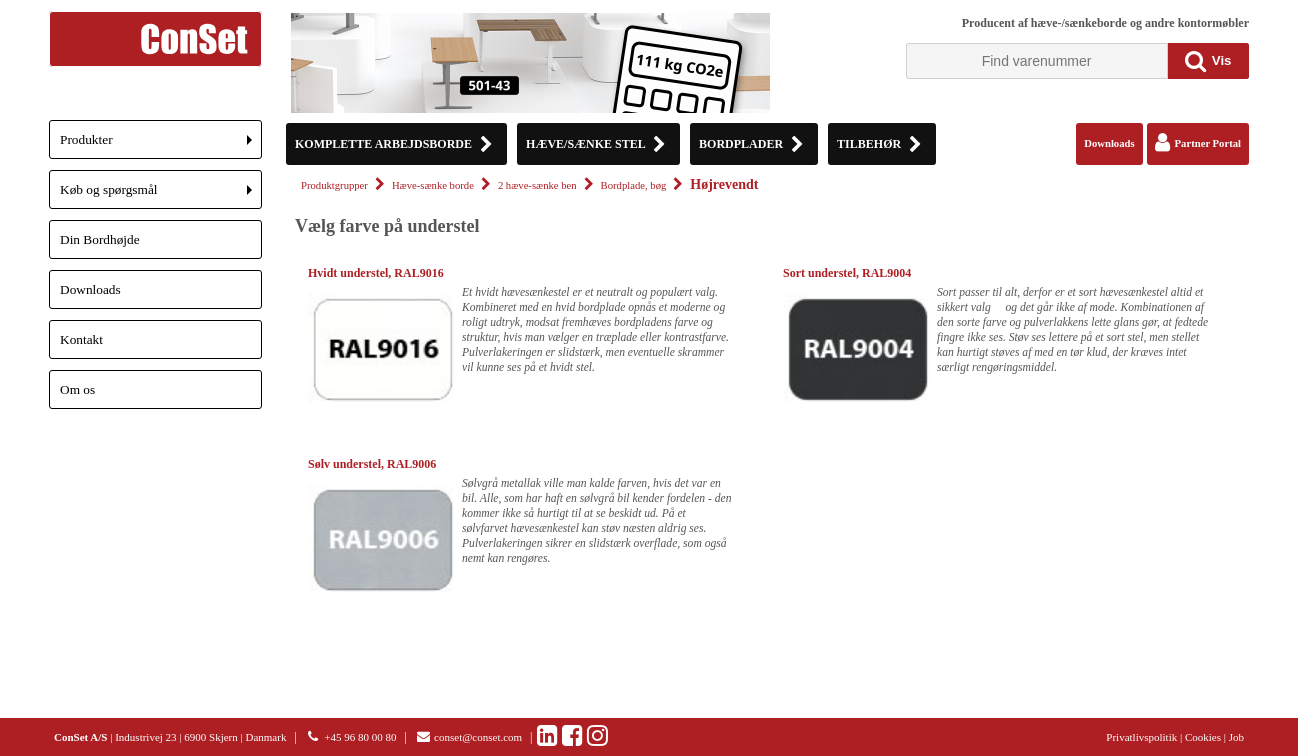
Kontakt (81, 339)
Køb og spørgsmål (161, 195)
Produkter (161, 145)
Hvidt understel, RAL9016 (376, 273)
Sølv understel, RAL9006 (372, 464)
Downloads (90, 289)
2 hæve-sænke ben (537, 185)
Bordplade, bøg (634, 185)
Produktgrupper (334, 185)
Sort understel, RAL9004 (847, 273)
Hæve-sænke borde (433, 185)
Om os (77, 389)
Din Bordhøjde (100, 239)
